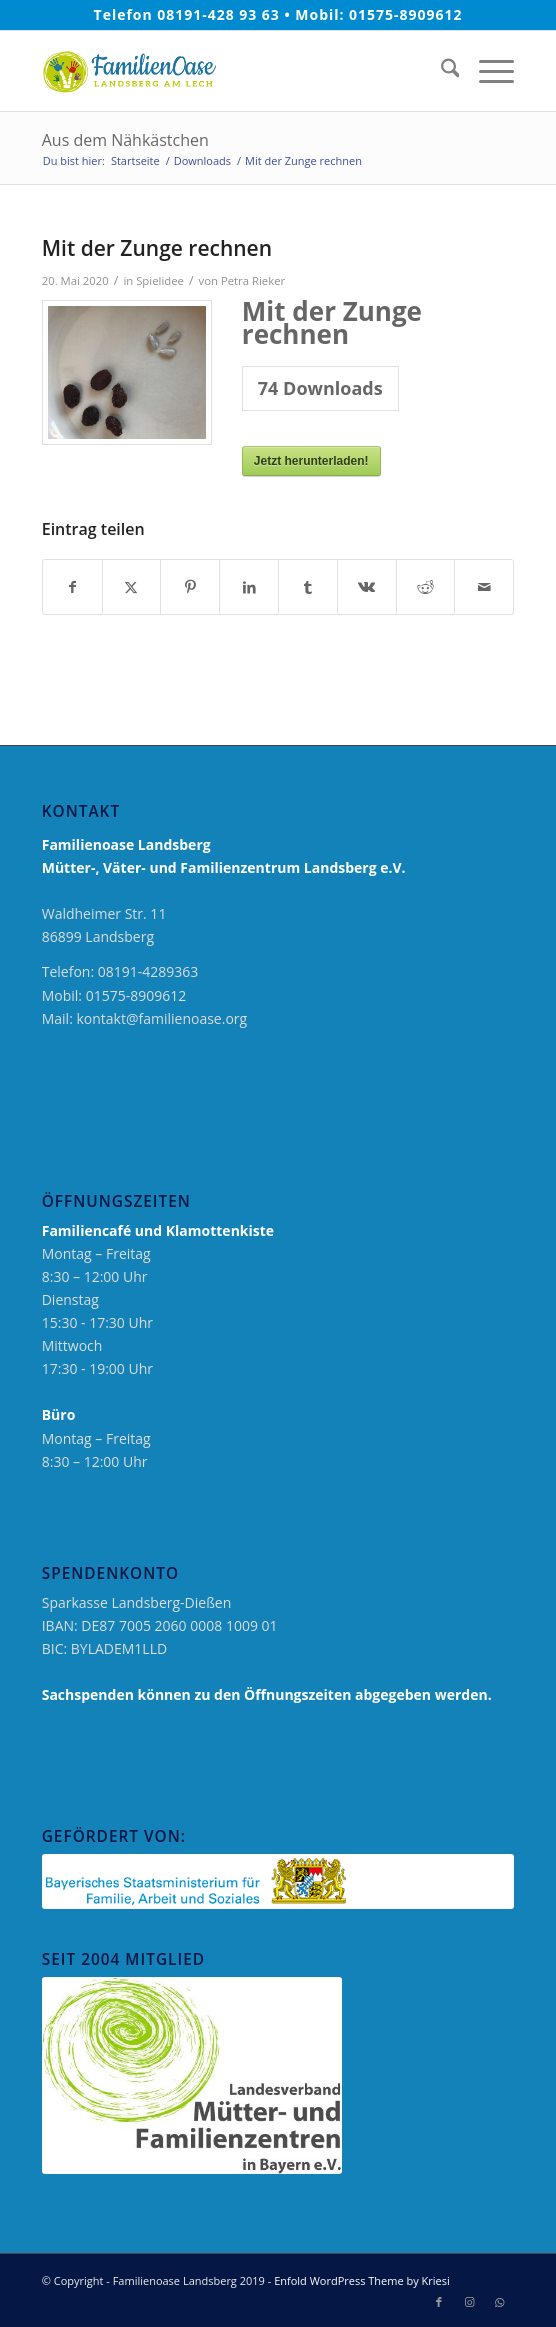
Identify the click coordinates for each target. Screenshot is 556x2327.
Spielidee (160, 280)
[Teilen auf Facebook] (72, 587)
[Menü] (486, 71)
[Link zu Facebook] (439, 2302)
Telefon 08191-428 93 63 (187, 14)
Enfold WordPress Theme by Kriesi (362, 2280)
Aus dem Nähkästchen (125, 140)
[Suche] (440, 71)
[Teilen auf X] (132, 587)
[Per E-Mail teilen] (484, 587)
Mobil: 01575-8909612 (378, 14)
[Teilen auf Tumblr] (308, 587)
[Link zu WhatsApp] (499, 2302)
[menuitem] (440, 71)
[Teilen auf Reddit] (426, 587)
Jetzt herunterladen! (311, 461)
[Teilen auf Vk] (367, 587)
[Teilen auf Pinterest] (190, 587)
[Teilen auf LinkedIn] (249, 587)
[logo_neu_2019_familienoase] (231, 71)
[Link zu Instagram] (469, 2302)
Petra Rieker (253, 280)
